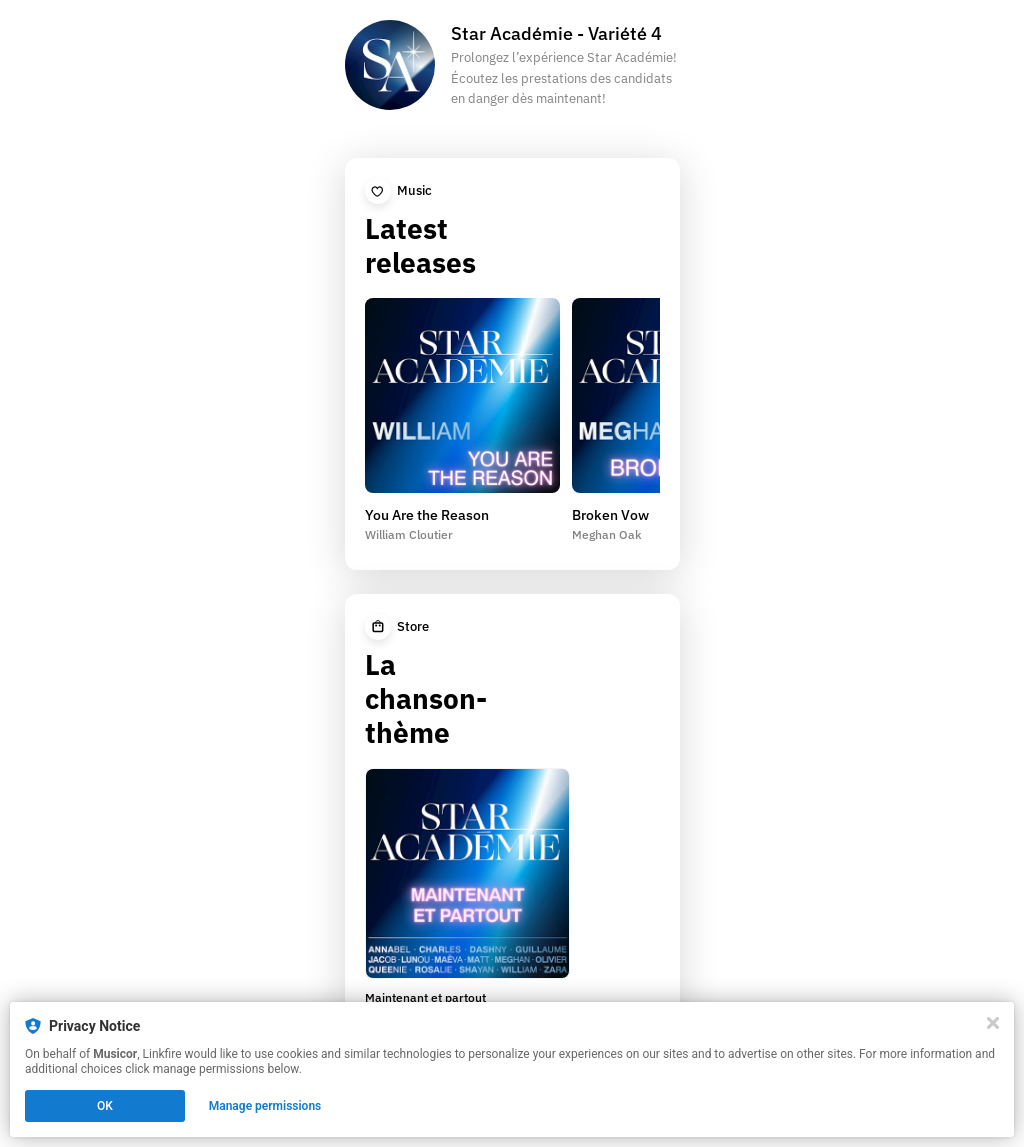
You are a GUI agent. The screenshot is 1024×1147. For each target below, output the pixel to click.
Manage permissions (265, 1106)
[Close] (993, 1023)
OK (105, 1106)
